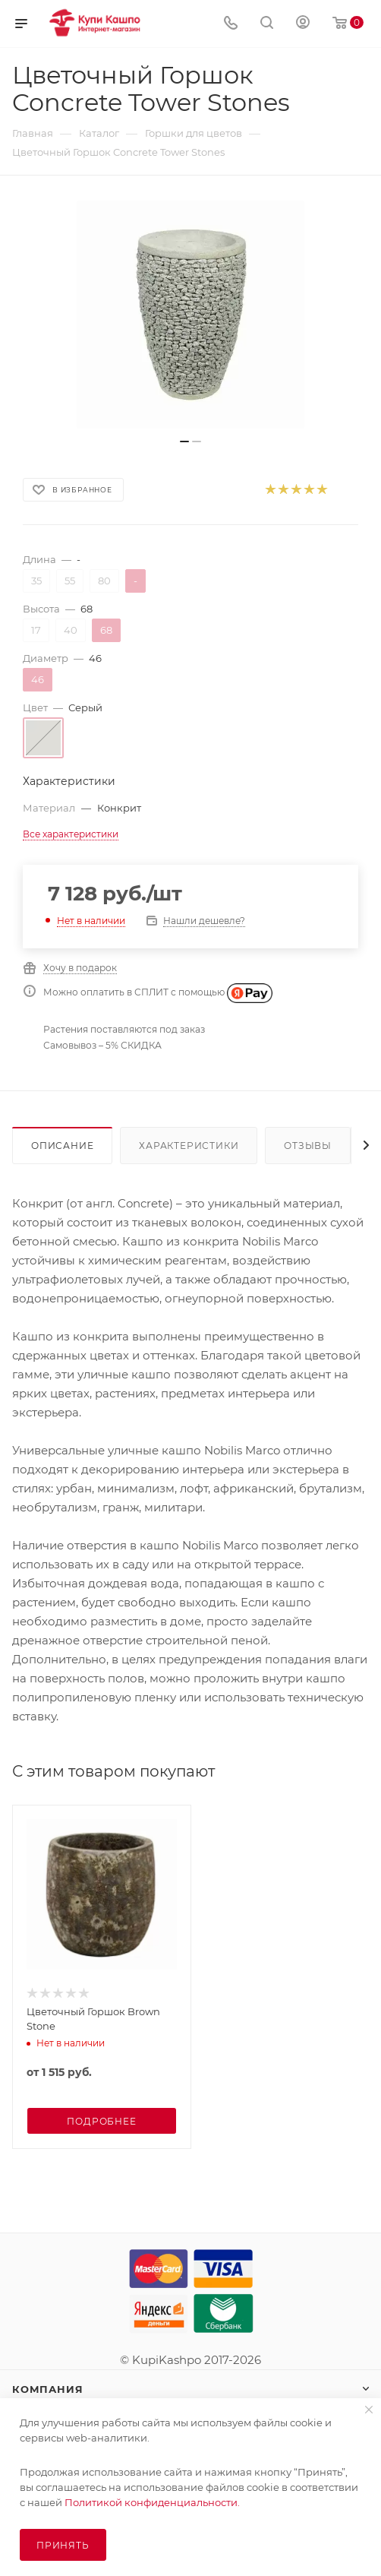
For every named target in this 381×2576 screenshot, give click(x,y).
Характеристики (188, 1145)
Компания (47, 2389)
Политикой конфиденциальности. (152, 2502)
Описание (62, 1145)
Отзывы (308, 1145)
